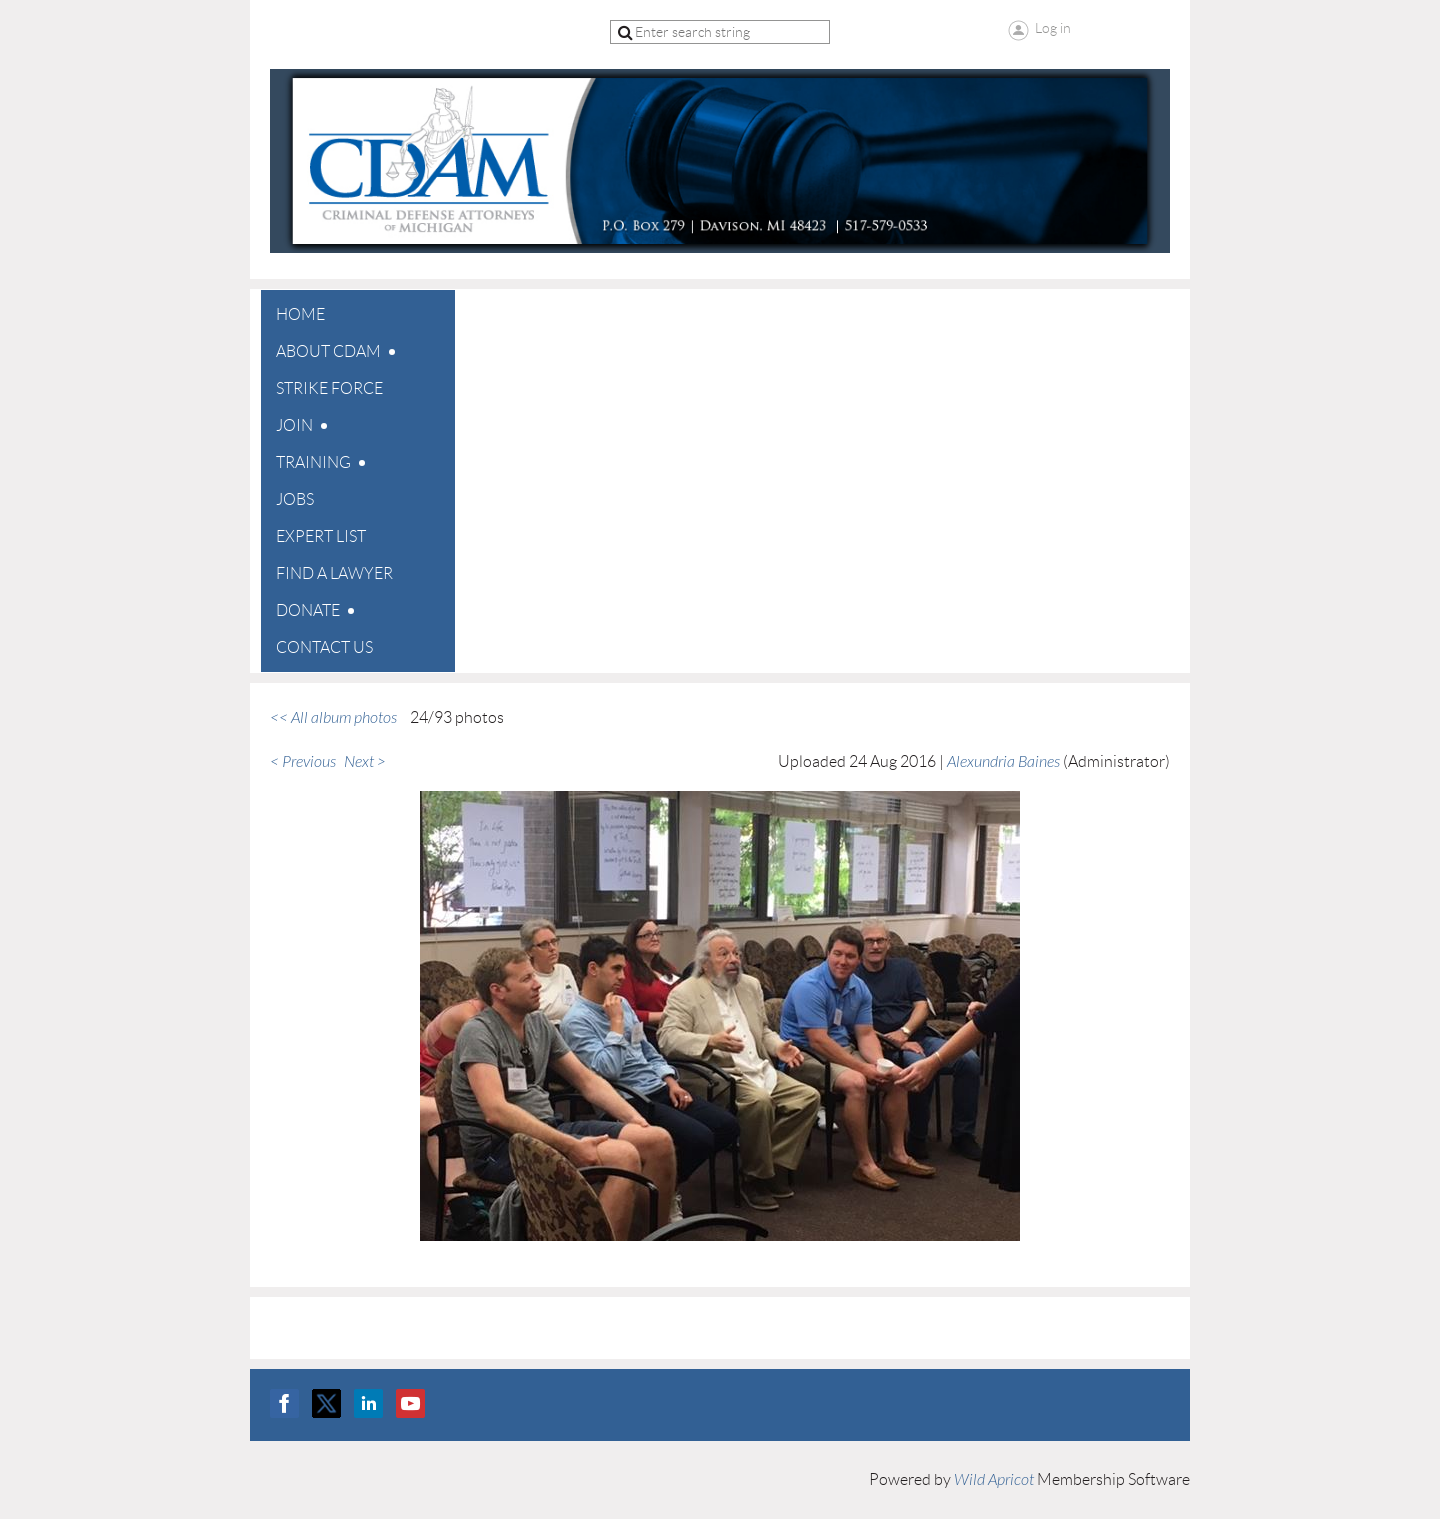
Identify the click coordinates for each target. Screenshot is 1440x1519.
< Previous (303, 762)
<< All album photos (333, 718)
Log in (1053, 28)
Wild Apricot (994, 1480)
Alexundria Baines (1003, 762)
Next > (365, 762)
